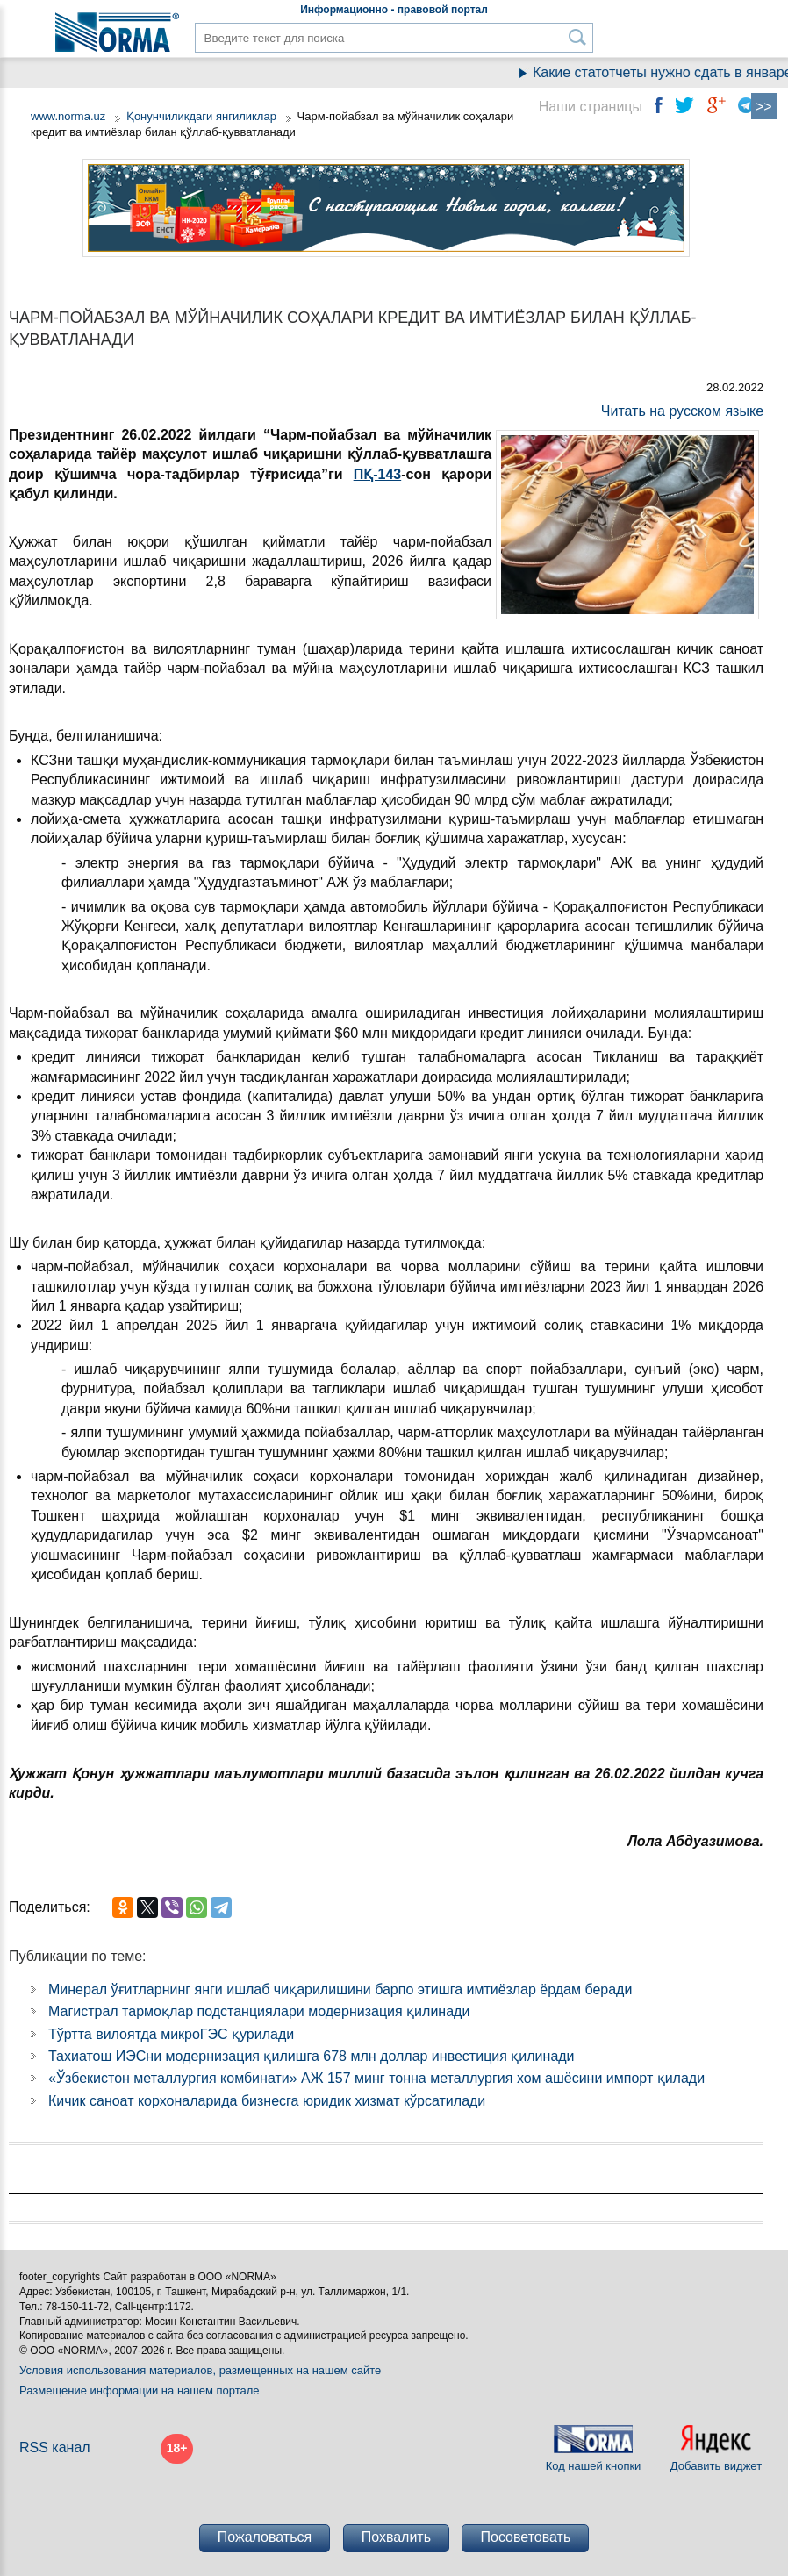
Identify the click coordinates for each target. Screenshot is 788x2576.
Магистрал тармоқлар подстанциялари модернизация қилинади (258, 2011)
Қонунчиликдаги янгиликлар (203, 116)
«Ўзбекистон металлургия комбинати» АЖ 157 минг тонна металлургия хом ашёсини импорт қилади (376, 2078)
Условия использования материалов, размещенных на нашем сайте (200, 2370)
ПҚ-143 (378, 474)
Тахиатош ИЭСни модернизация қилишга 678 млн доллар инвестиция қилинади (311, 2056)
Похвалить (396, 2536)
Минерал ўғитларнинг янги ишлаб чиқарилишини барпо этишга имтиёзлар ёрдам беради (340, 1989)
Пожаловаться (265, 2536)
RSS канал (54, 2447)
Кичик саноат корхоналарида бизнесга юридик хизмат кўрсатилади (266, 2100)
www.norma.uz (68, 116)
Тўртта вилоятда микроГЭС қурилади (171, 2034)
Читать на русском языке (682, 411)
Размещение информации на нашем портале (139, 2390)
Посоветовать (525, 2536)
